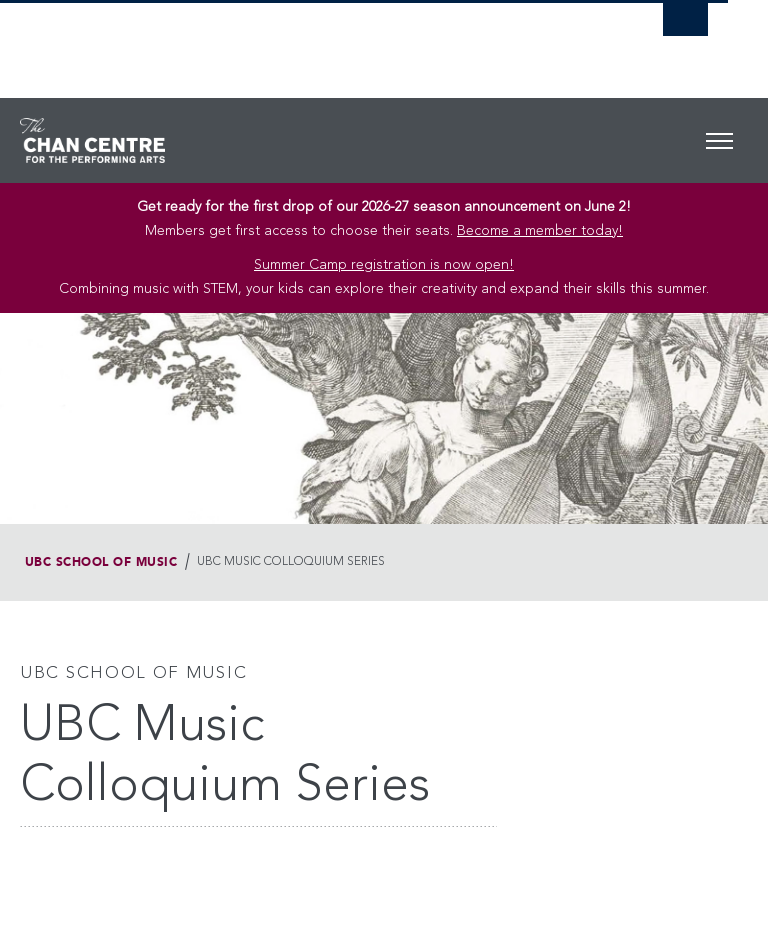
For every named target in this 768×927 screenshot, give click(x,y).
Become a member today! (540, 231)
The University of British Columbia (312, 41)
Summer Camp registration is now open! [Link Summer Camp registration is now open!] (384, 265)
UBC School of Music (101, 562)
